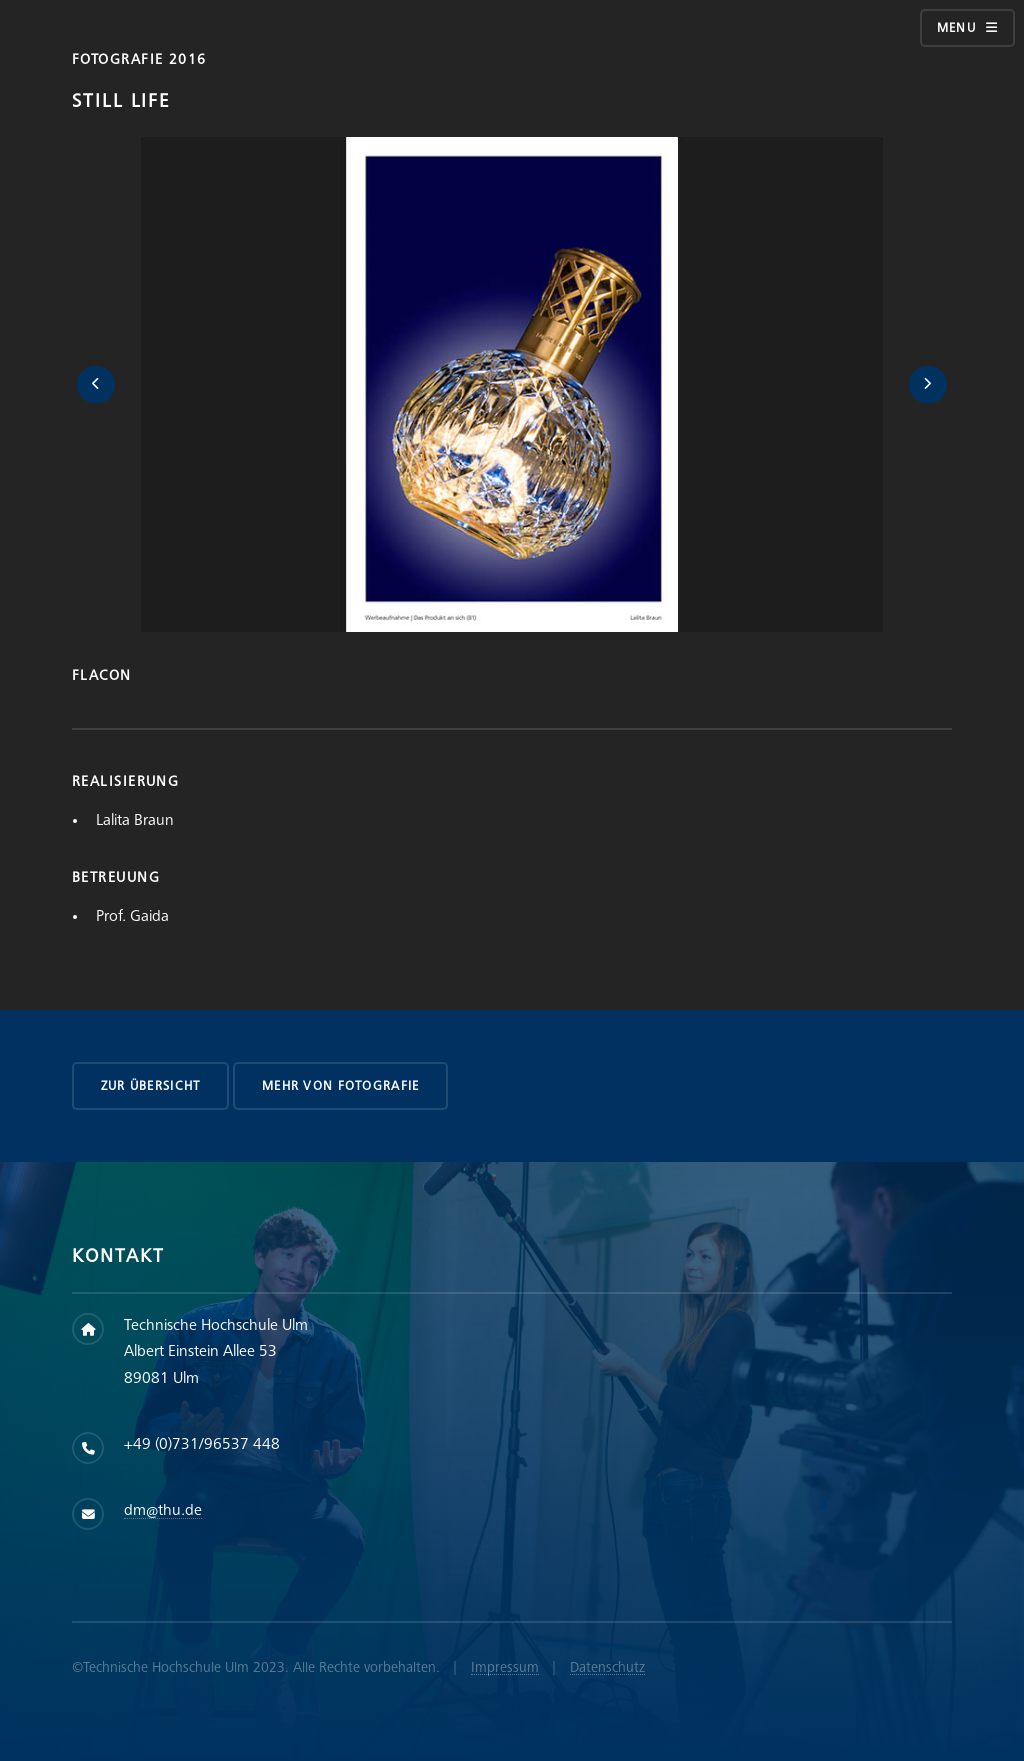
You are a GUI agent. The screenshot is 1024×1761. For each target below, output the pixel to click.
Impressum (505, 1667)
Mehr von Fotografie (340, 1086)
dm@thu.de (163, 1510)
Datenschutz (607, 1667)
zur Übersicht (151, 1086)
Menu (956, 28)
